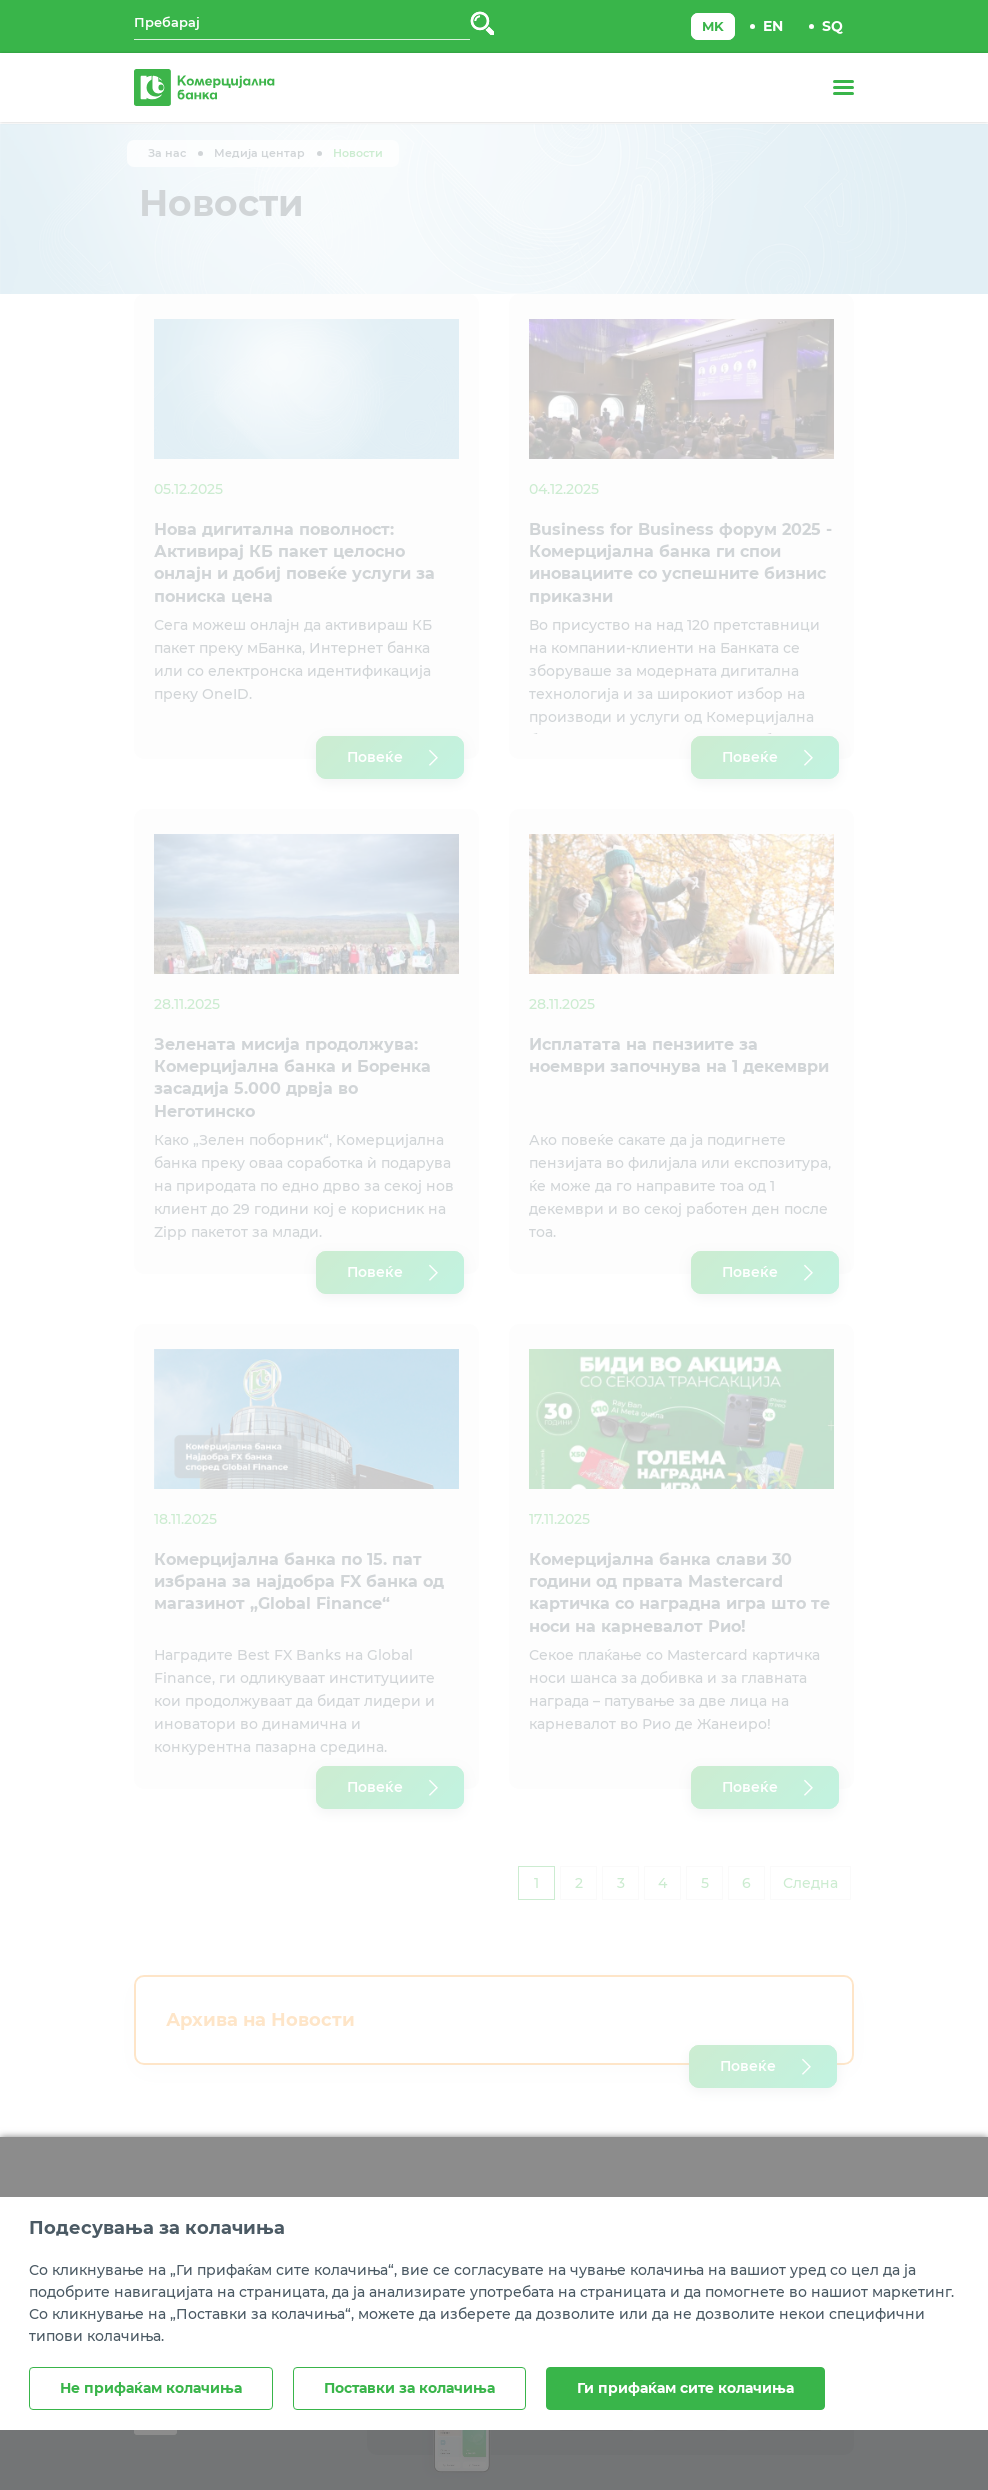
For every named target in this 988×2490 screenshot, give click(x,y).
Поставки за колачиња (409, 2388)
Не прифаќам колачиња (151, 2388)
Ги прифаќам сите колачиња (685, 2388)
